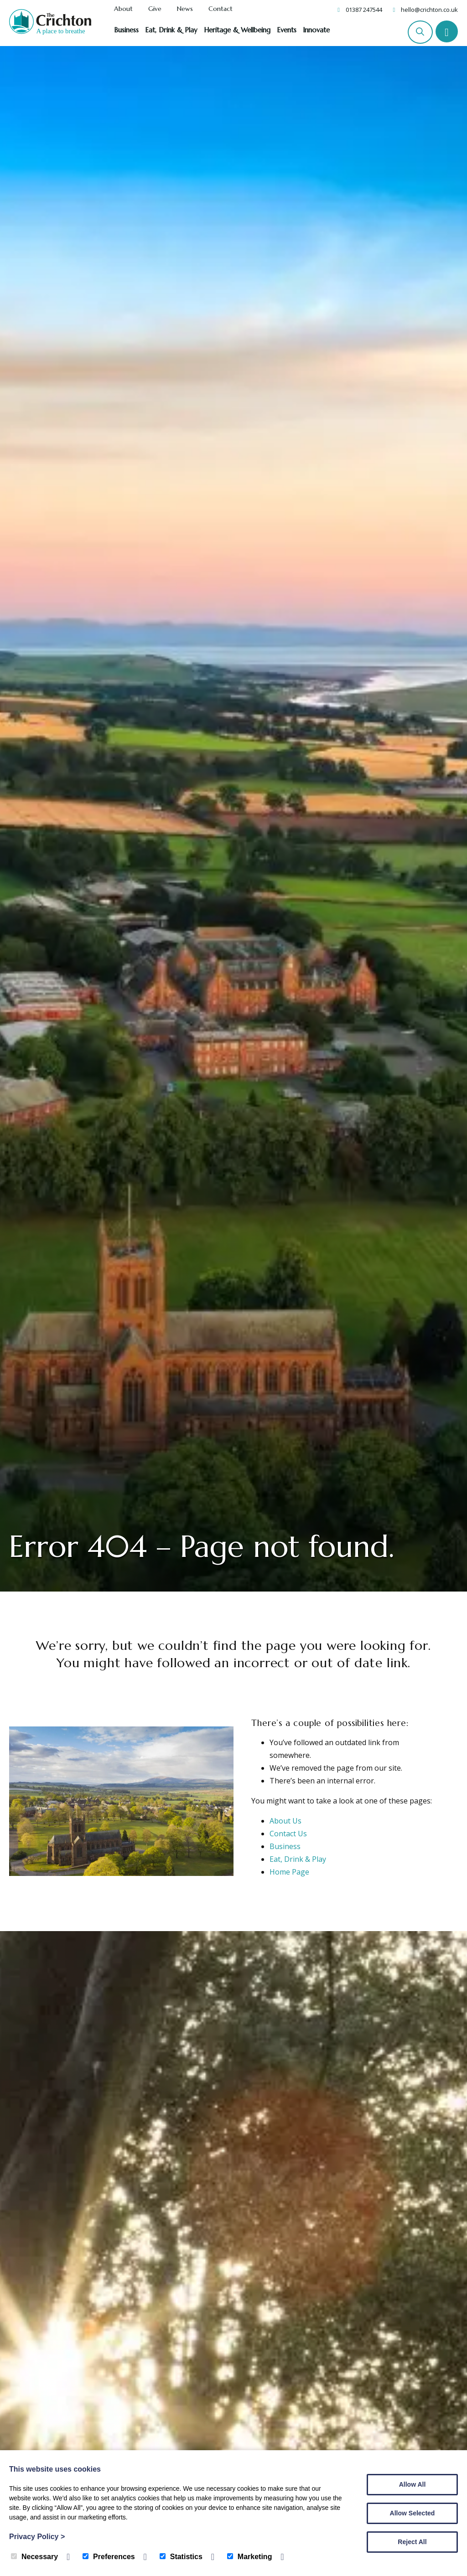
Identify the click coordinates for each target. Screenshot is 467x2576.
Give (154, 9)
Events (286, 30)
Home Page (289, 1872)
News (185, 9)
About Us (285, 1821)
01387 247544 (364, 9)
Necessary (34, 2557)
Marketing (249, 2557)
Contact (220, 9)
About (123, 9)
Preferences (109, 2557)
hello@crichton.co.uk (429, 9)
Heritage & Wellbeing (237, 30)
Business (126, 30)
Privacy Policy (37, 2536)
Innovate (316, 30)
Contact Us (288, 1834)
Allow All (412, 2484)
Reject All (412, 2541)
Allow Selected (412, 2513)
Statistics (181, 2557)
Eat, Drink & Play (171, 30)
